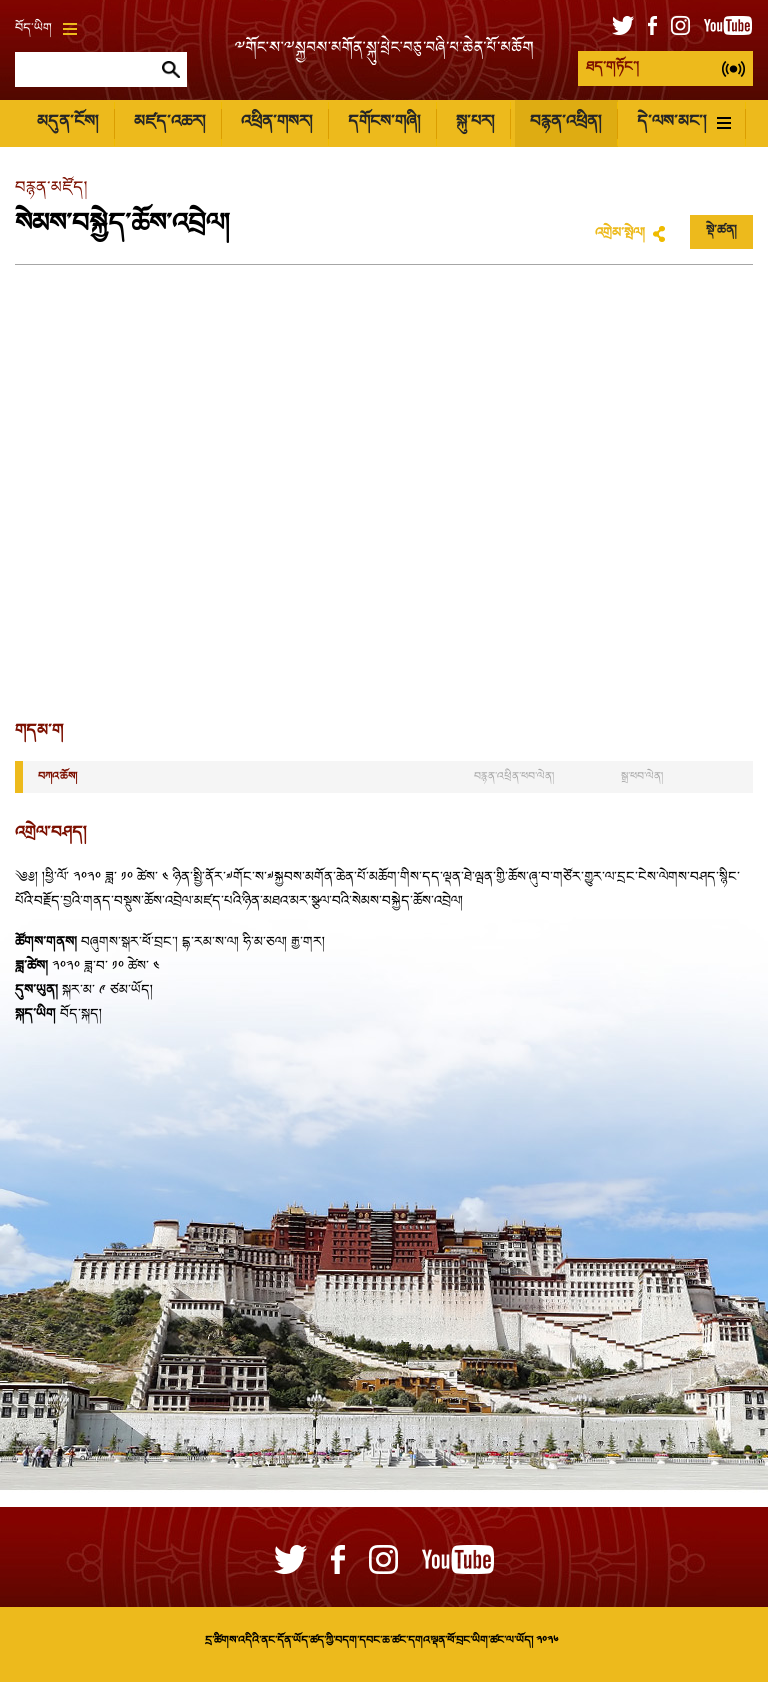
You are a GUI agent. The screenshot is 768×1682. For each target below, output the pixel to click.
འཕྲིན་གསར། (276, 122)
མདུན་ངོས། (67, 122)
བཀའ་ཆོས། (57, 777)
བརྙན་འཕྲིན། (565, 122)
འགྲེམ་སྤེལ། (620, 234)
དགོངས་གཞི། (384, 122)
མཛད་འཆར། (169, 122)
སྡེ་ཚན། (721, 231)
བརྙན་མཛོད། (51, 188)
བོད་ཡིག (46, 29)
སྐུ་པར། (475, 122)
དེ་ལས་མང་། (684, 122)
